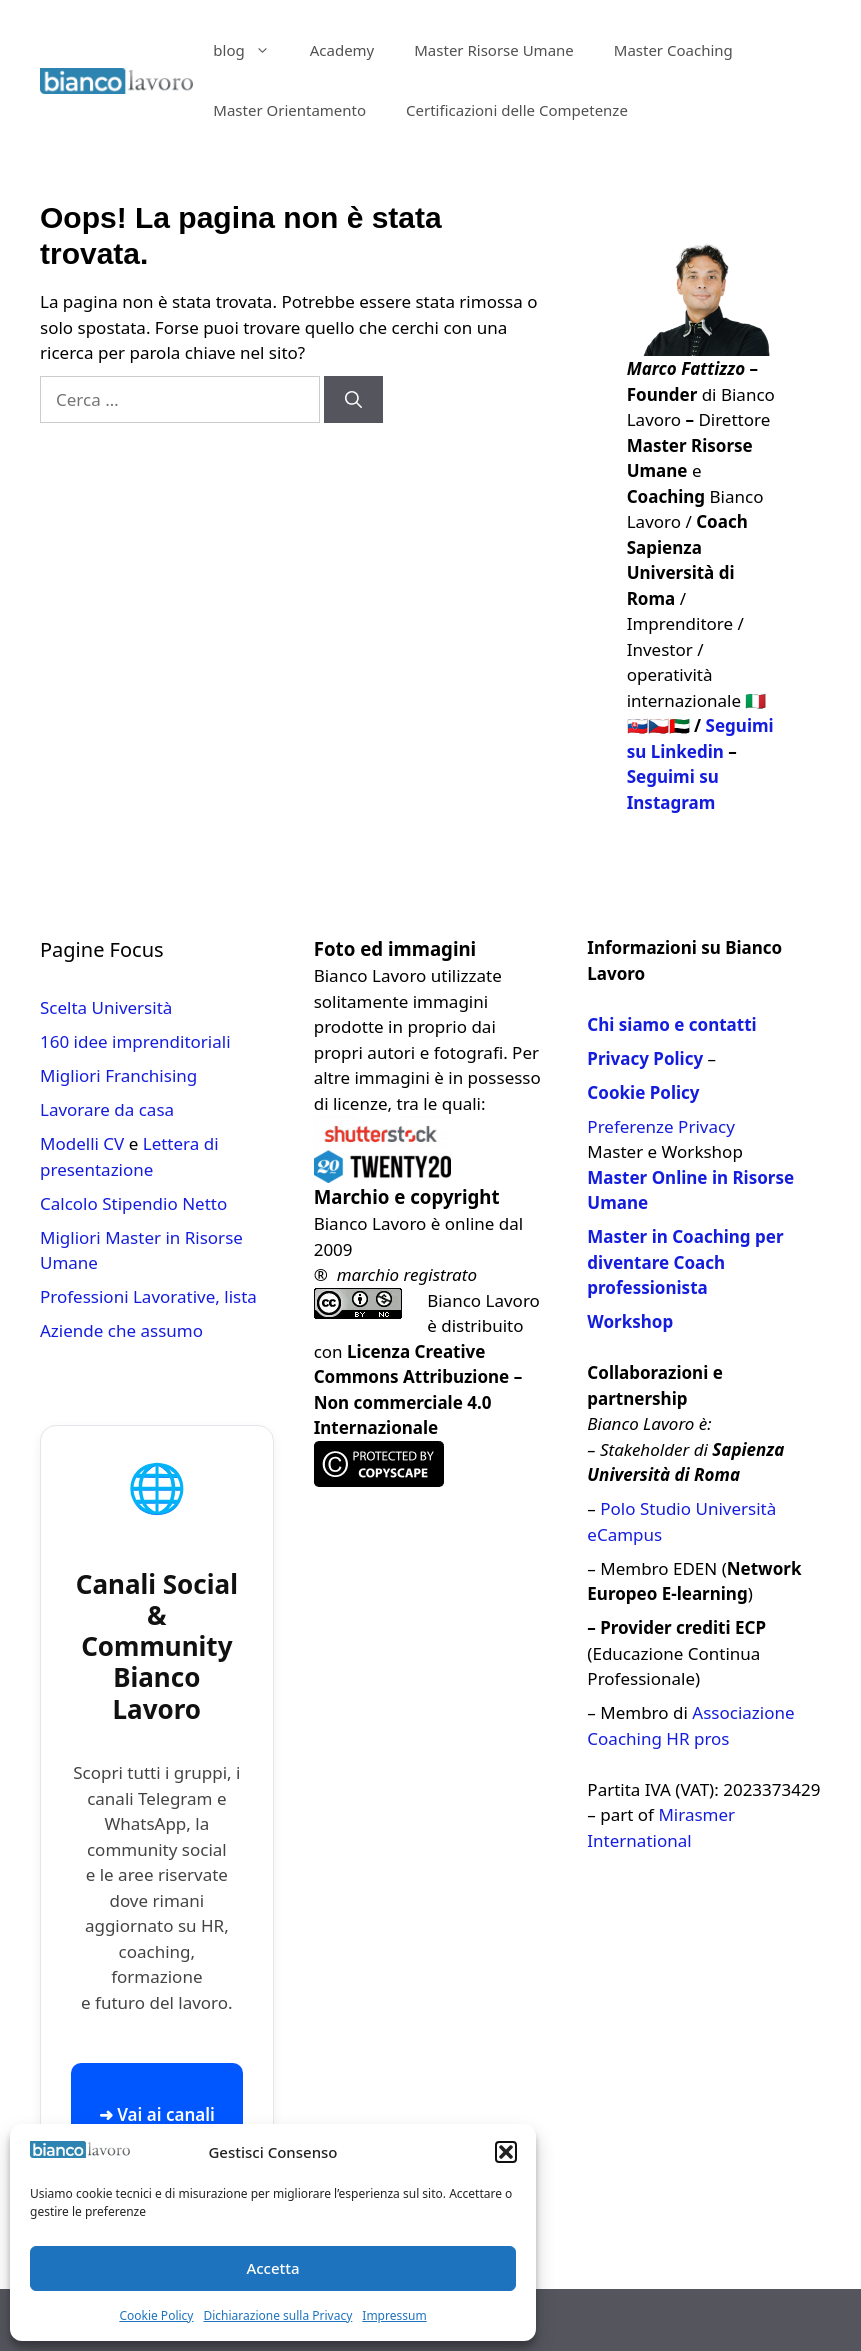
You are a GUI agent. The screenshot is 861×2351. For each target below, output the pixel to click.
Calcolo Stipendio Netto (133, 1203)
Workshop (630, 1321)
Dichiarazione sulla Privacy (277, 2315)
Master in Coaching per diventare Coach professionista (685, 1262)
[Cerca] (353, 400)
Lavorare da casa (107, 1109)
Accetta (272, 2268)
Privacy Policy (645, 1058)
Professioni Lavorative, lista (148, 1296)
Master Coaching (673, 50)
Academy (342, 50)
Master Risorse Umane (494, 50)
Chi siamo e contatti (671, 1024)
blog (251, 50)
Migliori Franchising (118, 1075)
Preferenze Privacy (660, 1126)
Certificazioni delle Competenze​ (517, 110)
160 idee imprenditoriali (135, 1041)
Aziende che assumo (121, 1330)
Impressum (394, 2315)
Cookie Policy (156, 2315)
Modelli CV (82, 1143)
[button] (506, 2152)
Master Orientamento (289, 110)
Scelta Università (106, 1007)
